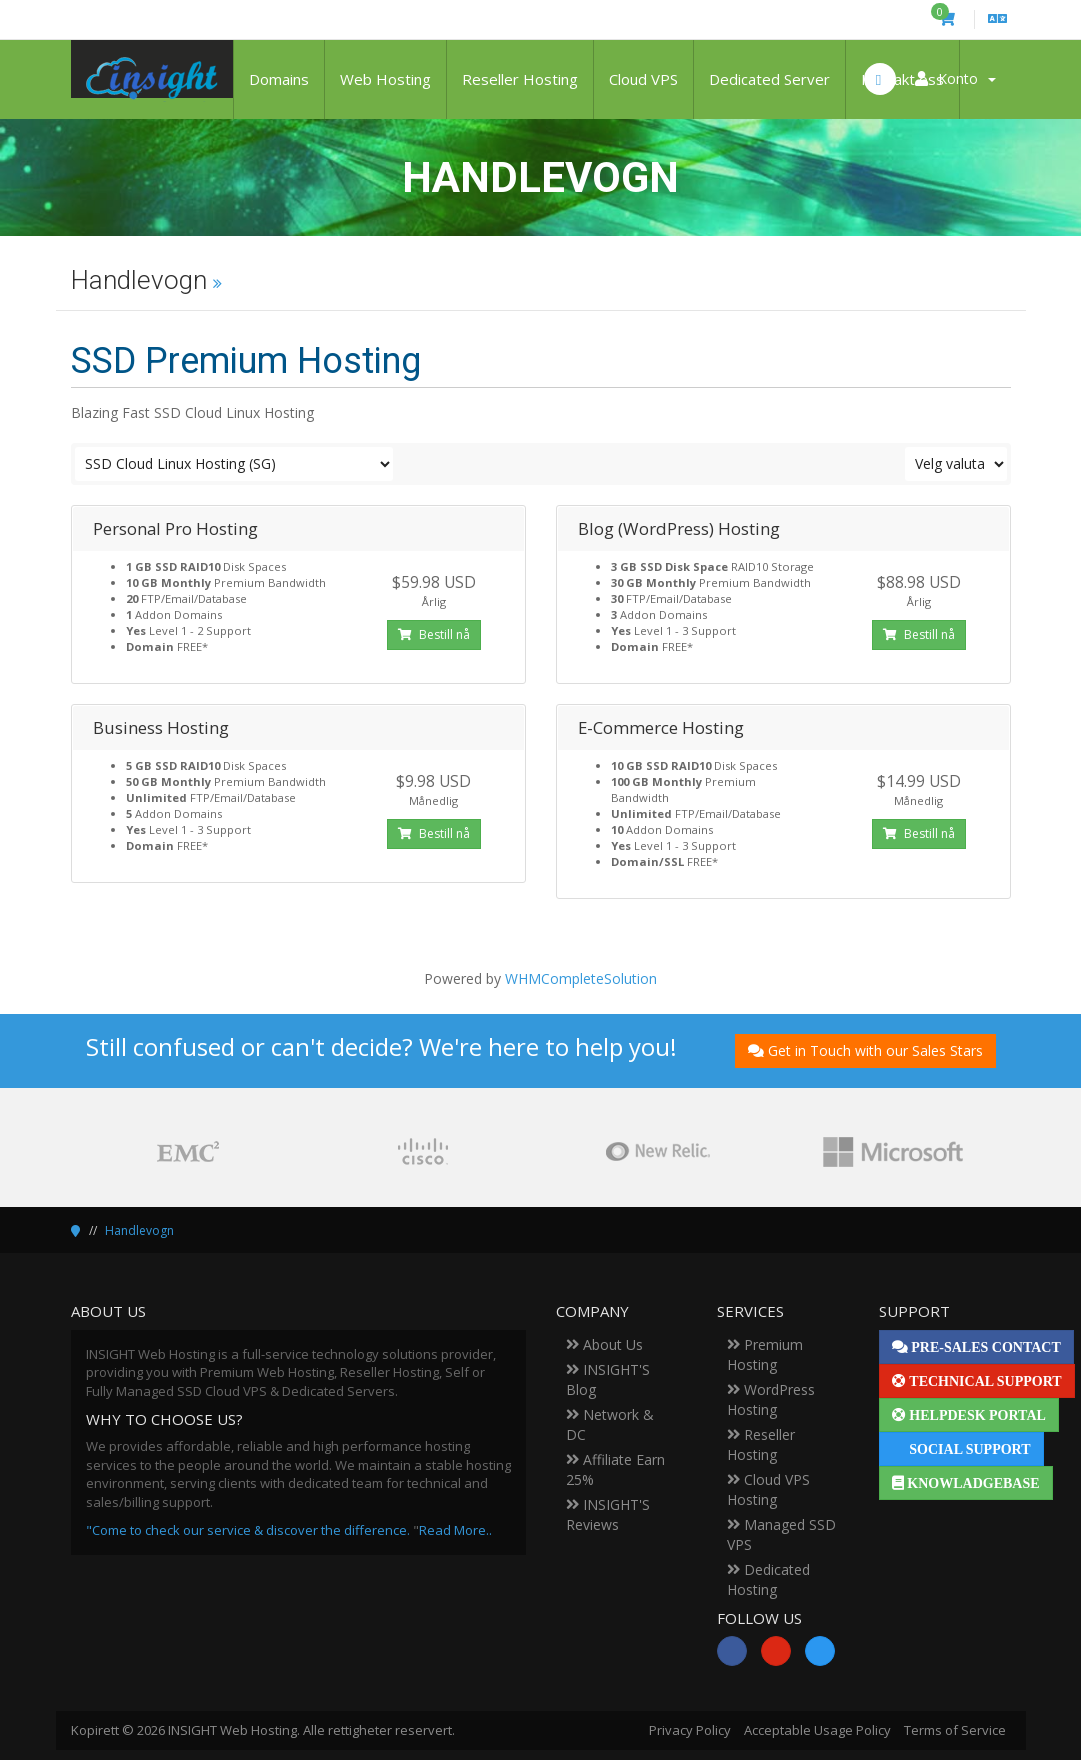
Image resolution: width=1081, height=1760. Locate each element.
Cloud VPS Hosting (768, 1489)
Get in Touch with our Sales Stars (865, 1050)
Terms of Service (955, 1730)
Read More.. (455, 1530)
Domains (279, 79)
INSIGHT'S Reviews (608, 1514)
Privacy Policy (690, 1730)
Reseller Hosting (520, 79)
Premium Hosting (765, 1354)
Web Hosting (385, 79)
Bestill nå (434, 634)
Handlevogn (139, 1230)
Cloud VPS (643, 79)
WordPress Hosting (771, 1399)
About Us (604, 1344)
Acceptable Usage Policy (817, 1730)
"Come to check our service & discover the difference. (248, 1530)
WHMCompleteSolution (581, 978)
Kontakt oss (902, 79)
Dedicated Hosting (768, 1579)
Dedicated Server (769, 79)
